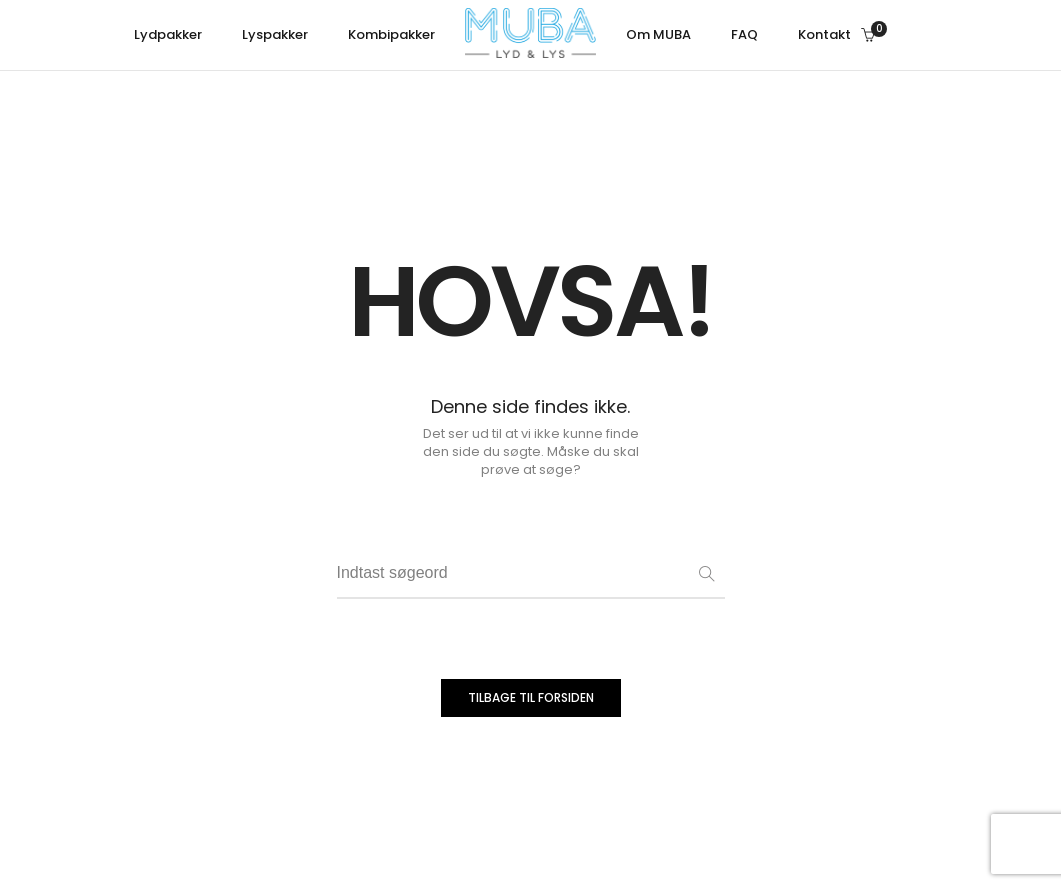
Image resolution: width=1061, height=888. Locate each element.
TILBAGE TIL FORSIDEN (531, 697)
